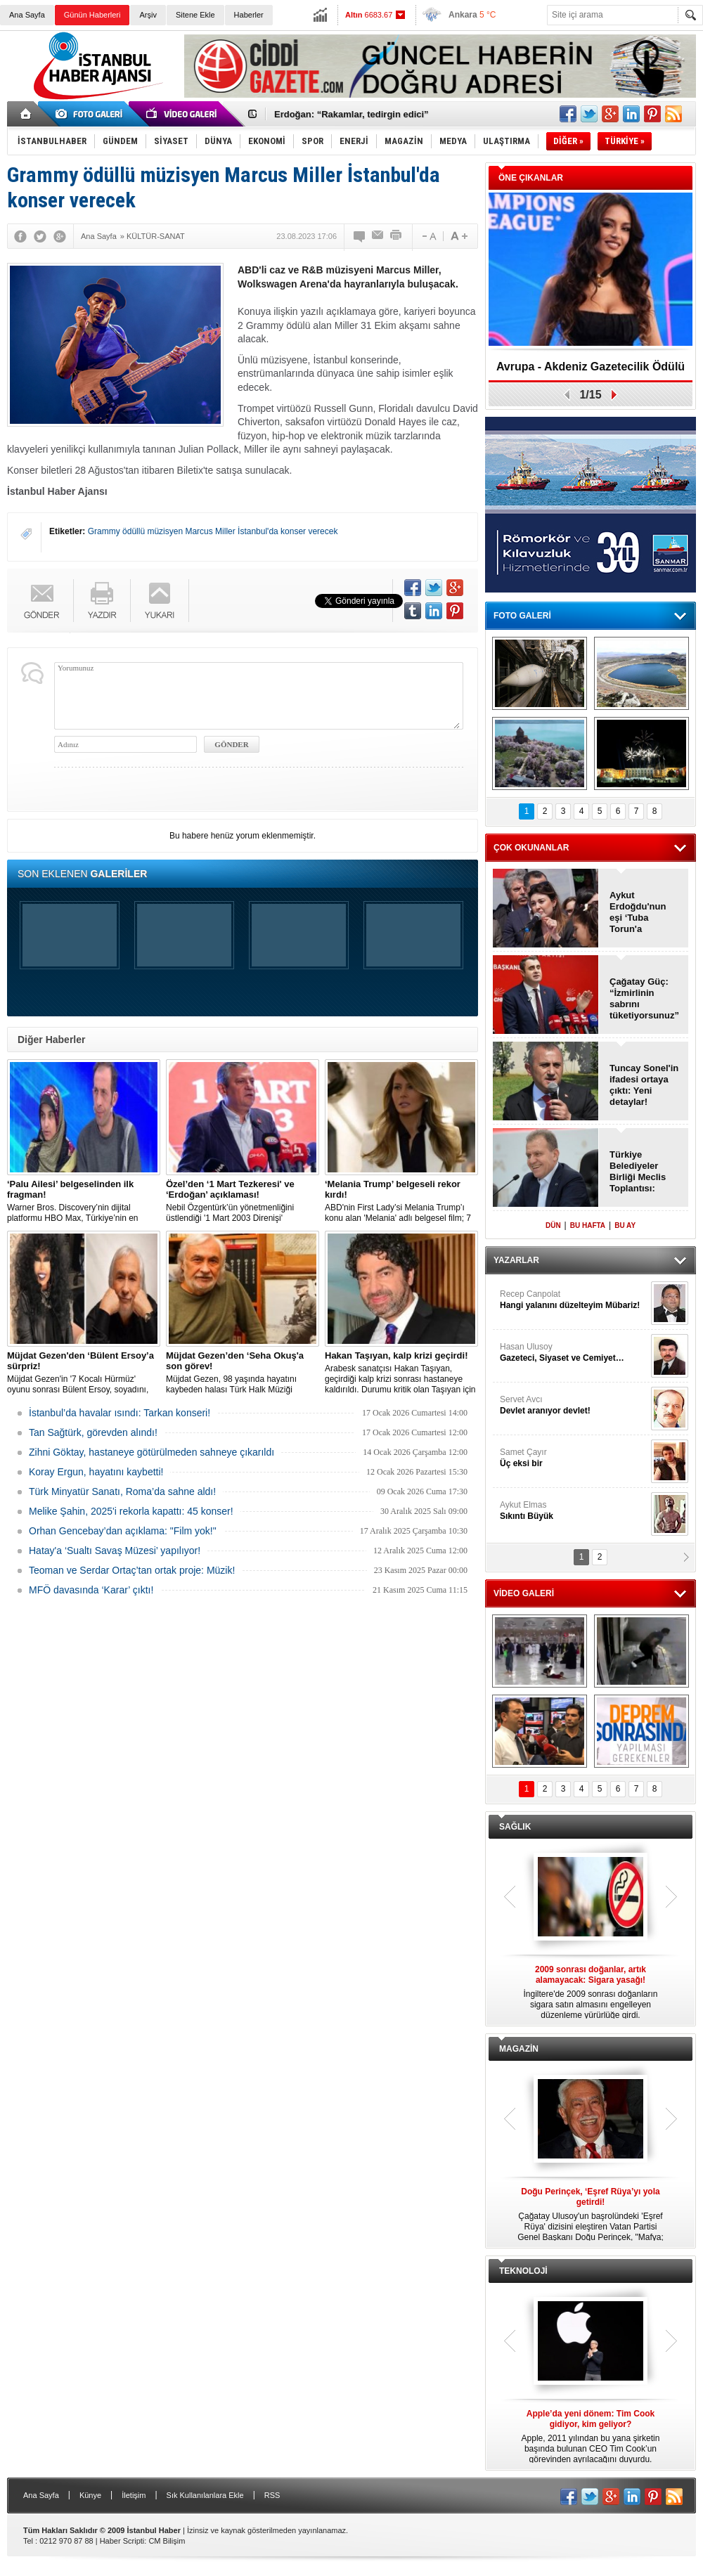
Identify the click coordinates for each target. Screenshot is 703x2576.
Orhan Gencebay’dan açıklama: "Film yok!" (123, 1530)
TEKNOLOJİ (523, 2271)
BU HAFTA (587, 1225)
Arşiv (147, 15)
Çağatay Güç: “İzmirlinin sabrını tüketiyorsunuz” (644, 998)
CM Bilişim (166, 2541)
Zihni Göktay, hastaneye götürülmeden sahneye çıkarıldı (151, 1452)
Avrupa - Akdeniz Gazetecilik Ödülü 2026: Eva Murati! (590, 371)
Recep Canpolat (573, 1300)
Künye (90, 2495)
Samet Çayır (573, 1458)
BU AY (625, 1225)
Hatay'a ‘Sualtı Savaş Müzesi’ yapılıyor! (114, 1550)
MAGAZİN (518, 2049)
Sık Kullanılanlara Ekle (205, 2495)
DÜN (553, 1225)
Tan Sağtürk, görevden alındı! (93, 1432)
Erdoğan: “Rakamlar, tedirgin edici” (351, 114)
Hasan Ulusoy (573, 1353)
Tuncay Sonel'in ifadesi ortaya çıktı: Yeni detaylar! (644, 1085)
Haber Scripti (122, 2541)
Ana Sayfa (27, 15)
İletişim (134, 2495)
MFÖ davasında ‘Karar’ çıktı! (91, 1590)
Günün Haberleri (92, 15)
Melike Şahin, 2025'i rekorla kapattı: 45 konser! (131, 1511)
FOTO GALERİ (522, 616)
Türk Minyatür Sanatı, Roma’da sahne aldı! (122, 1491)
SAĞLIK (515, 1827)
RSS (272, 2495)
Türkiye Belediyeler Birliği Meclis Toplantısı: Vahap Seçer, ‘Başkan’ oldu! (640, 1171)
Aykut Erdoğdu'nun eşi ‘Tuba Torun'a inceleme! (638, 912)
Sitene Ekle (195, 15)
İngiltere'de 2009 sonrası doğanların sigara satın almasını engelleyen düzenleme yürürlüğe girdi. (590, 1992)
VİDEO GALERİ (524, 1593)
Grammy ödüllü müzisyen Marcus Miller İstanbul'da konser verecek (213, 531)
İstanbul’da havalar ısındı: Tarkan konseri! (119, 1412)
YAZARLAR (516, 1260)
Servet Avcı (573, 1405)
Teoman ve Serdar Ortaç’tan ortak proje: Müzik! (132, 1570)
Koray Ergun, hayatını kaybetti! (96, 1471)
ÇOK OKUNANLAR (531, 848)
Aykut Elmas (573, 1511)
